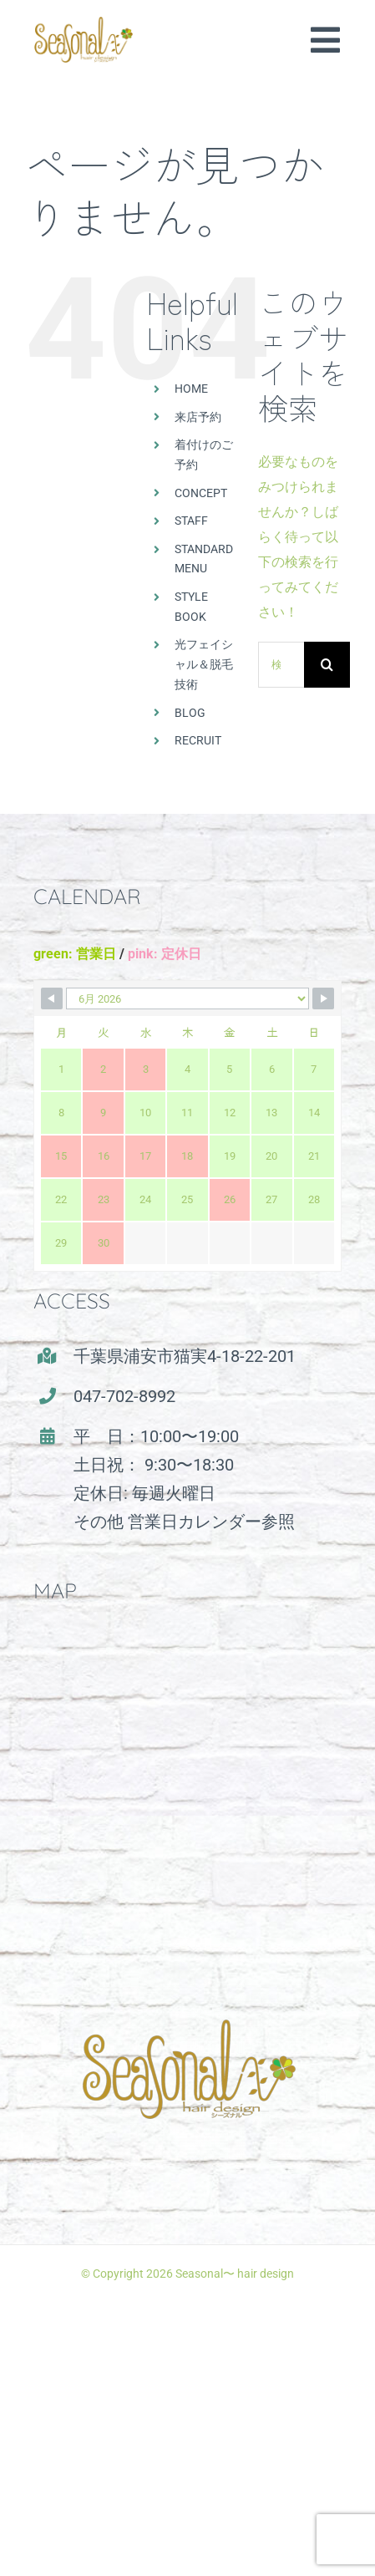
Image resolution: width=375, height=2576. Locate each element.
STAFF (191, 520)
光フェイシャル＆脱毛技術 (204, 664)
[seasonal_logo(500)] (83, 23)
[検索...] (281, 665)
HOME (191, 388)
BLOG (190, 712)
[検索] (327, 665)
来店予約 (198, 417)
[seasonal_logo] (188, 1990)
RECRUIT (198, 740)
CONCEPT (201, 493)
